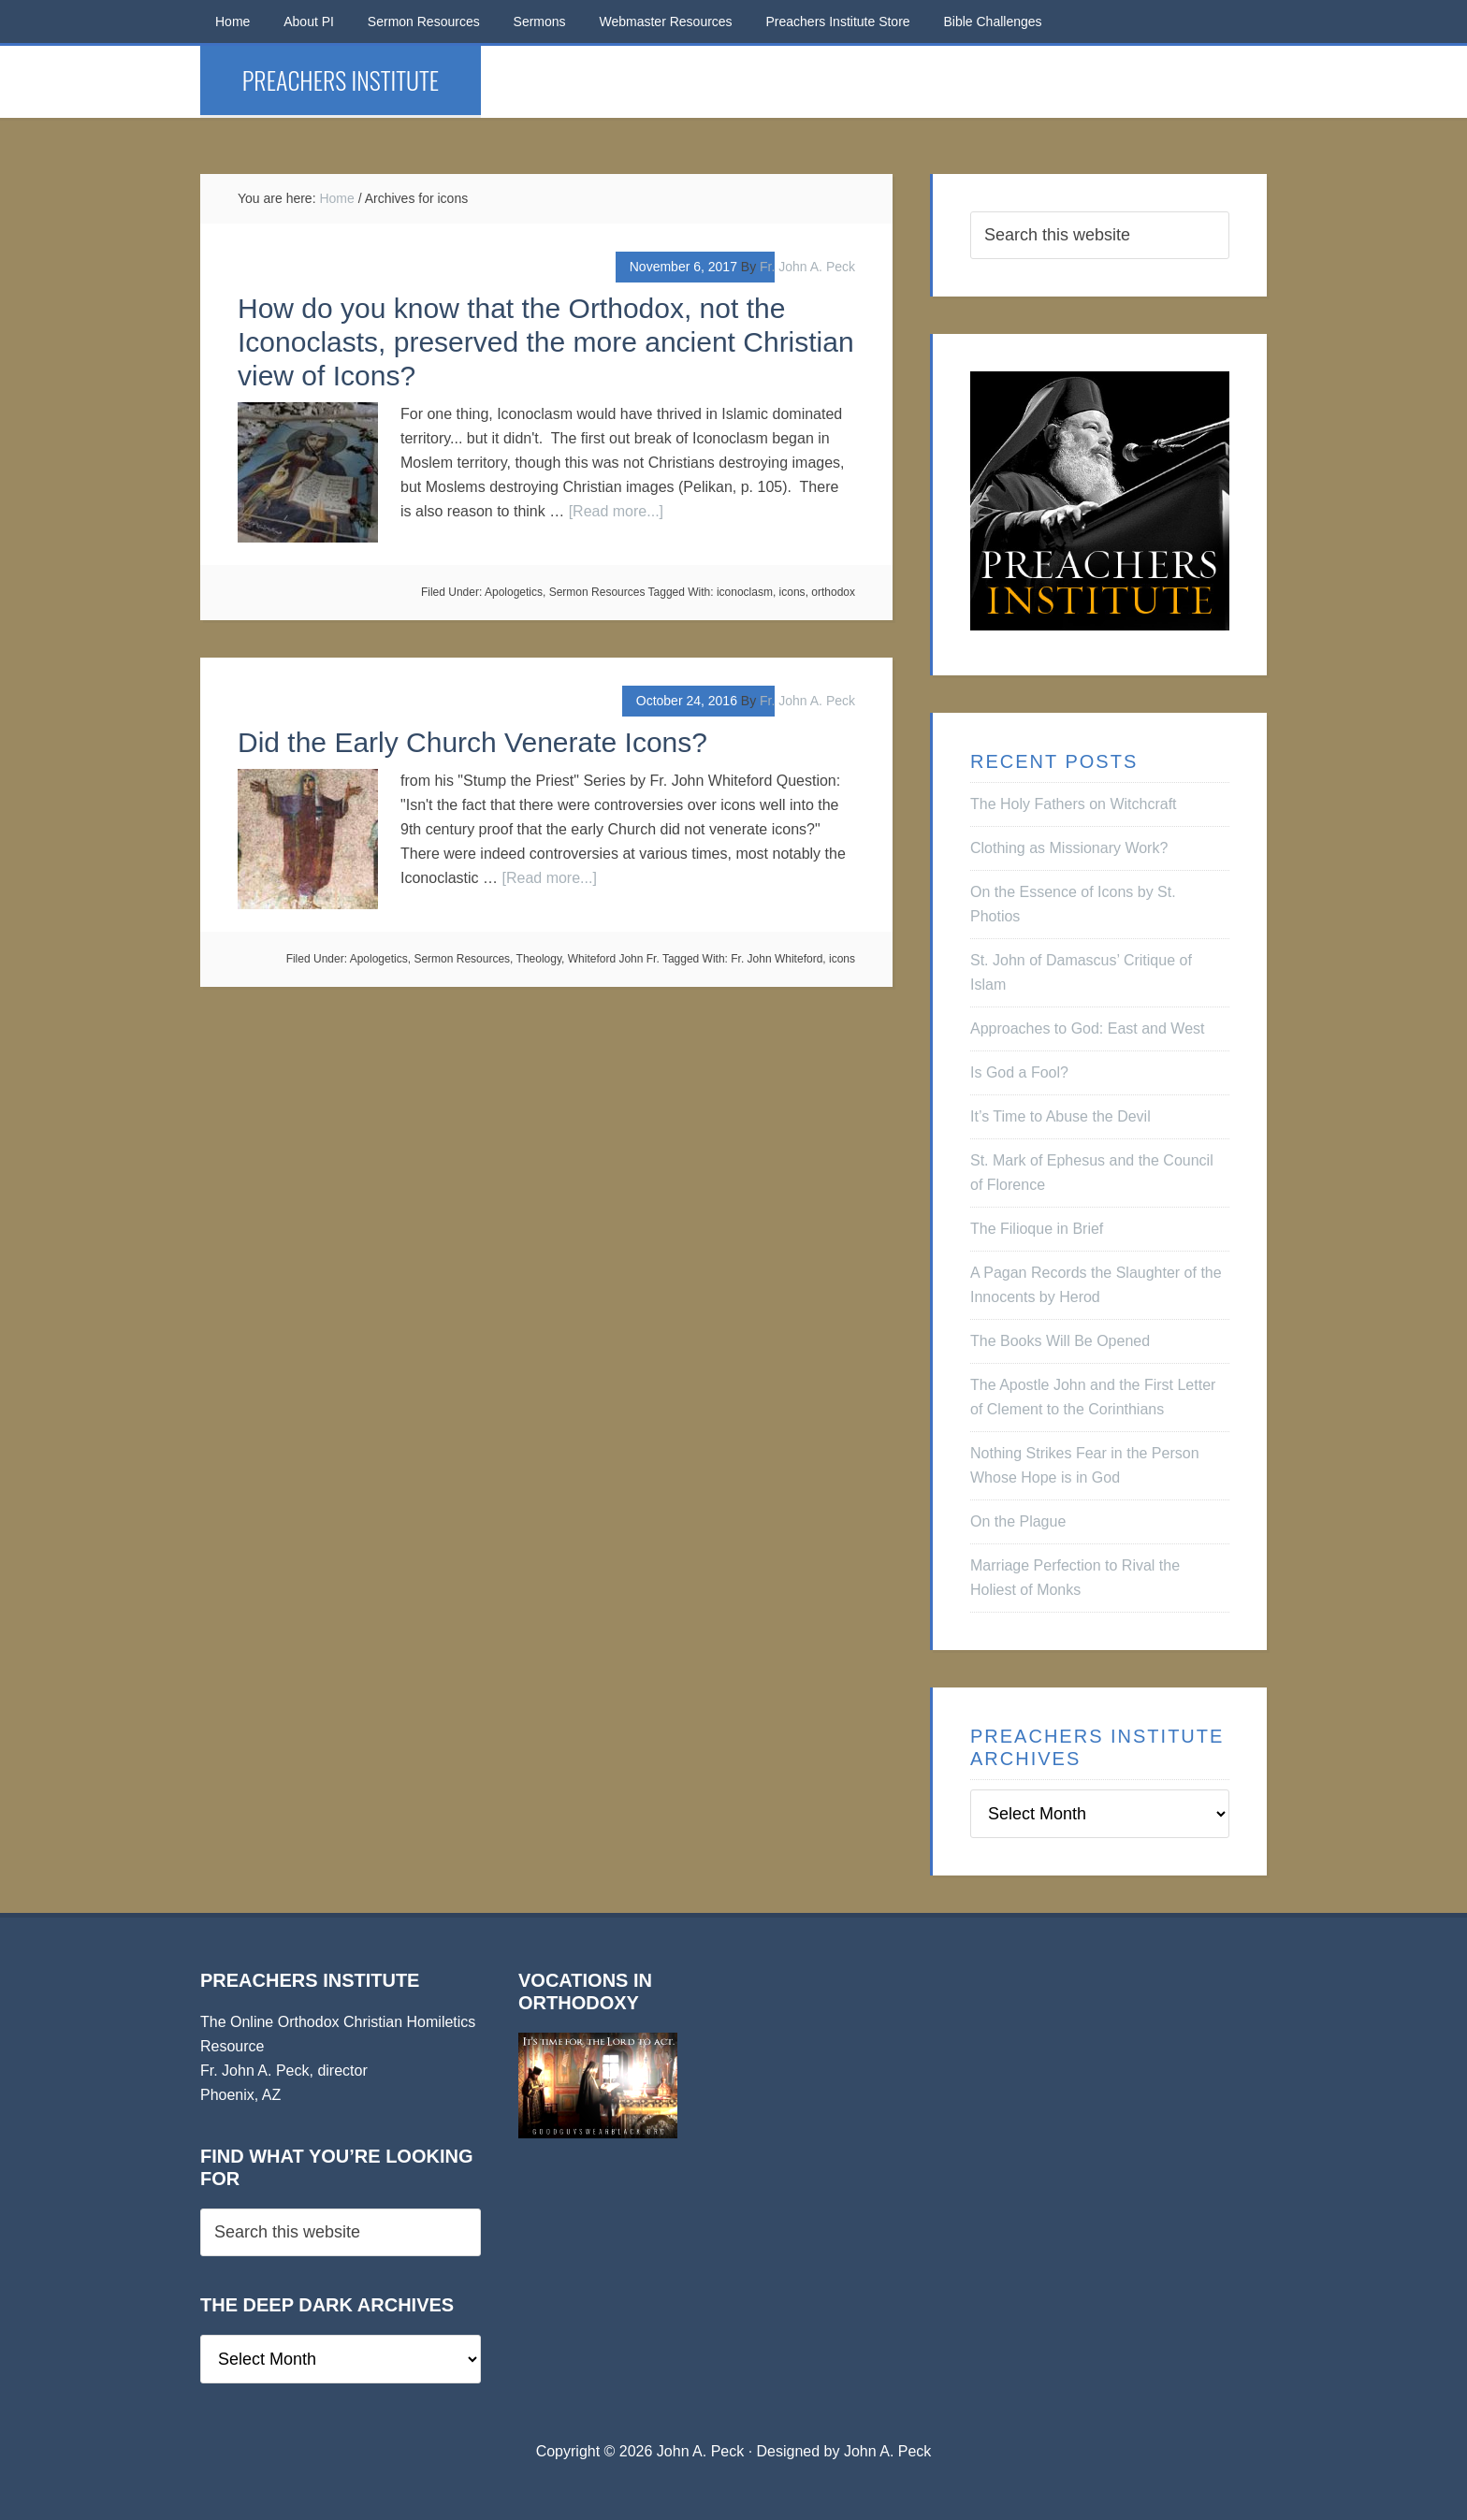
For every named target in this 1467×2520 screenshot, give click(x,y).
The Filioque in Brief (1036, 1229)
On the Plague (1018, 1521)
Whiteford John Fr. (614, 958)
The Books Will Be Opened (1060, 1341)
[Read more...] (616, 511)
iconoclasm (745, 592)
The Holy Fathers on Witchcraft (1073, 804)
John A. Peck (887, 2451)
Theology (538, 958)
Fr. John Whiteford (776, 958)
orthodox (833, 592)
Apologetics (514, 592)
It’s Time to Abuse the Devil (1060, 1116)
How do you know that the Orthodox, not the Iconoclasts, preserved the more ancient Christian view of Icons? (546, 342)
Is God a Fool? (1019, 1072)
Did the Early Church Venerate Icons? (472, 742)
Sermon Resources (597, 592)
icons (792, 592)
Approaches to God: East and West (1087, 1028)
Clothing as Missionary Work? (1069, 848)
